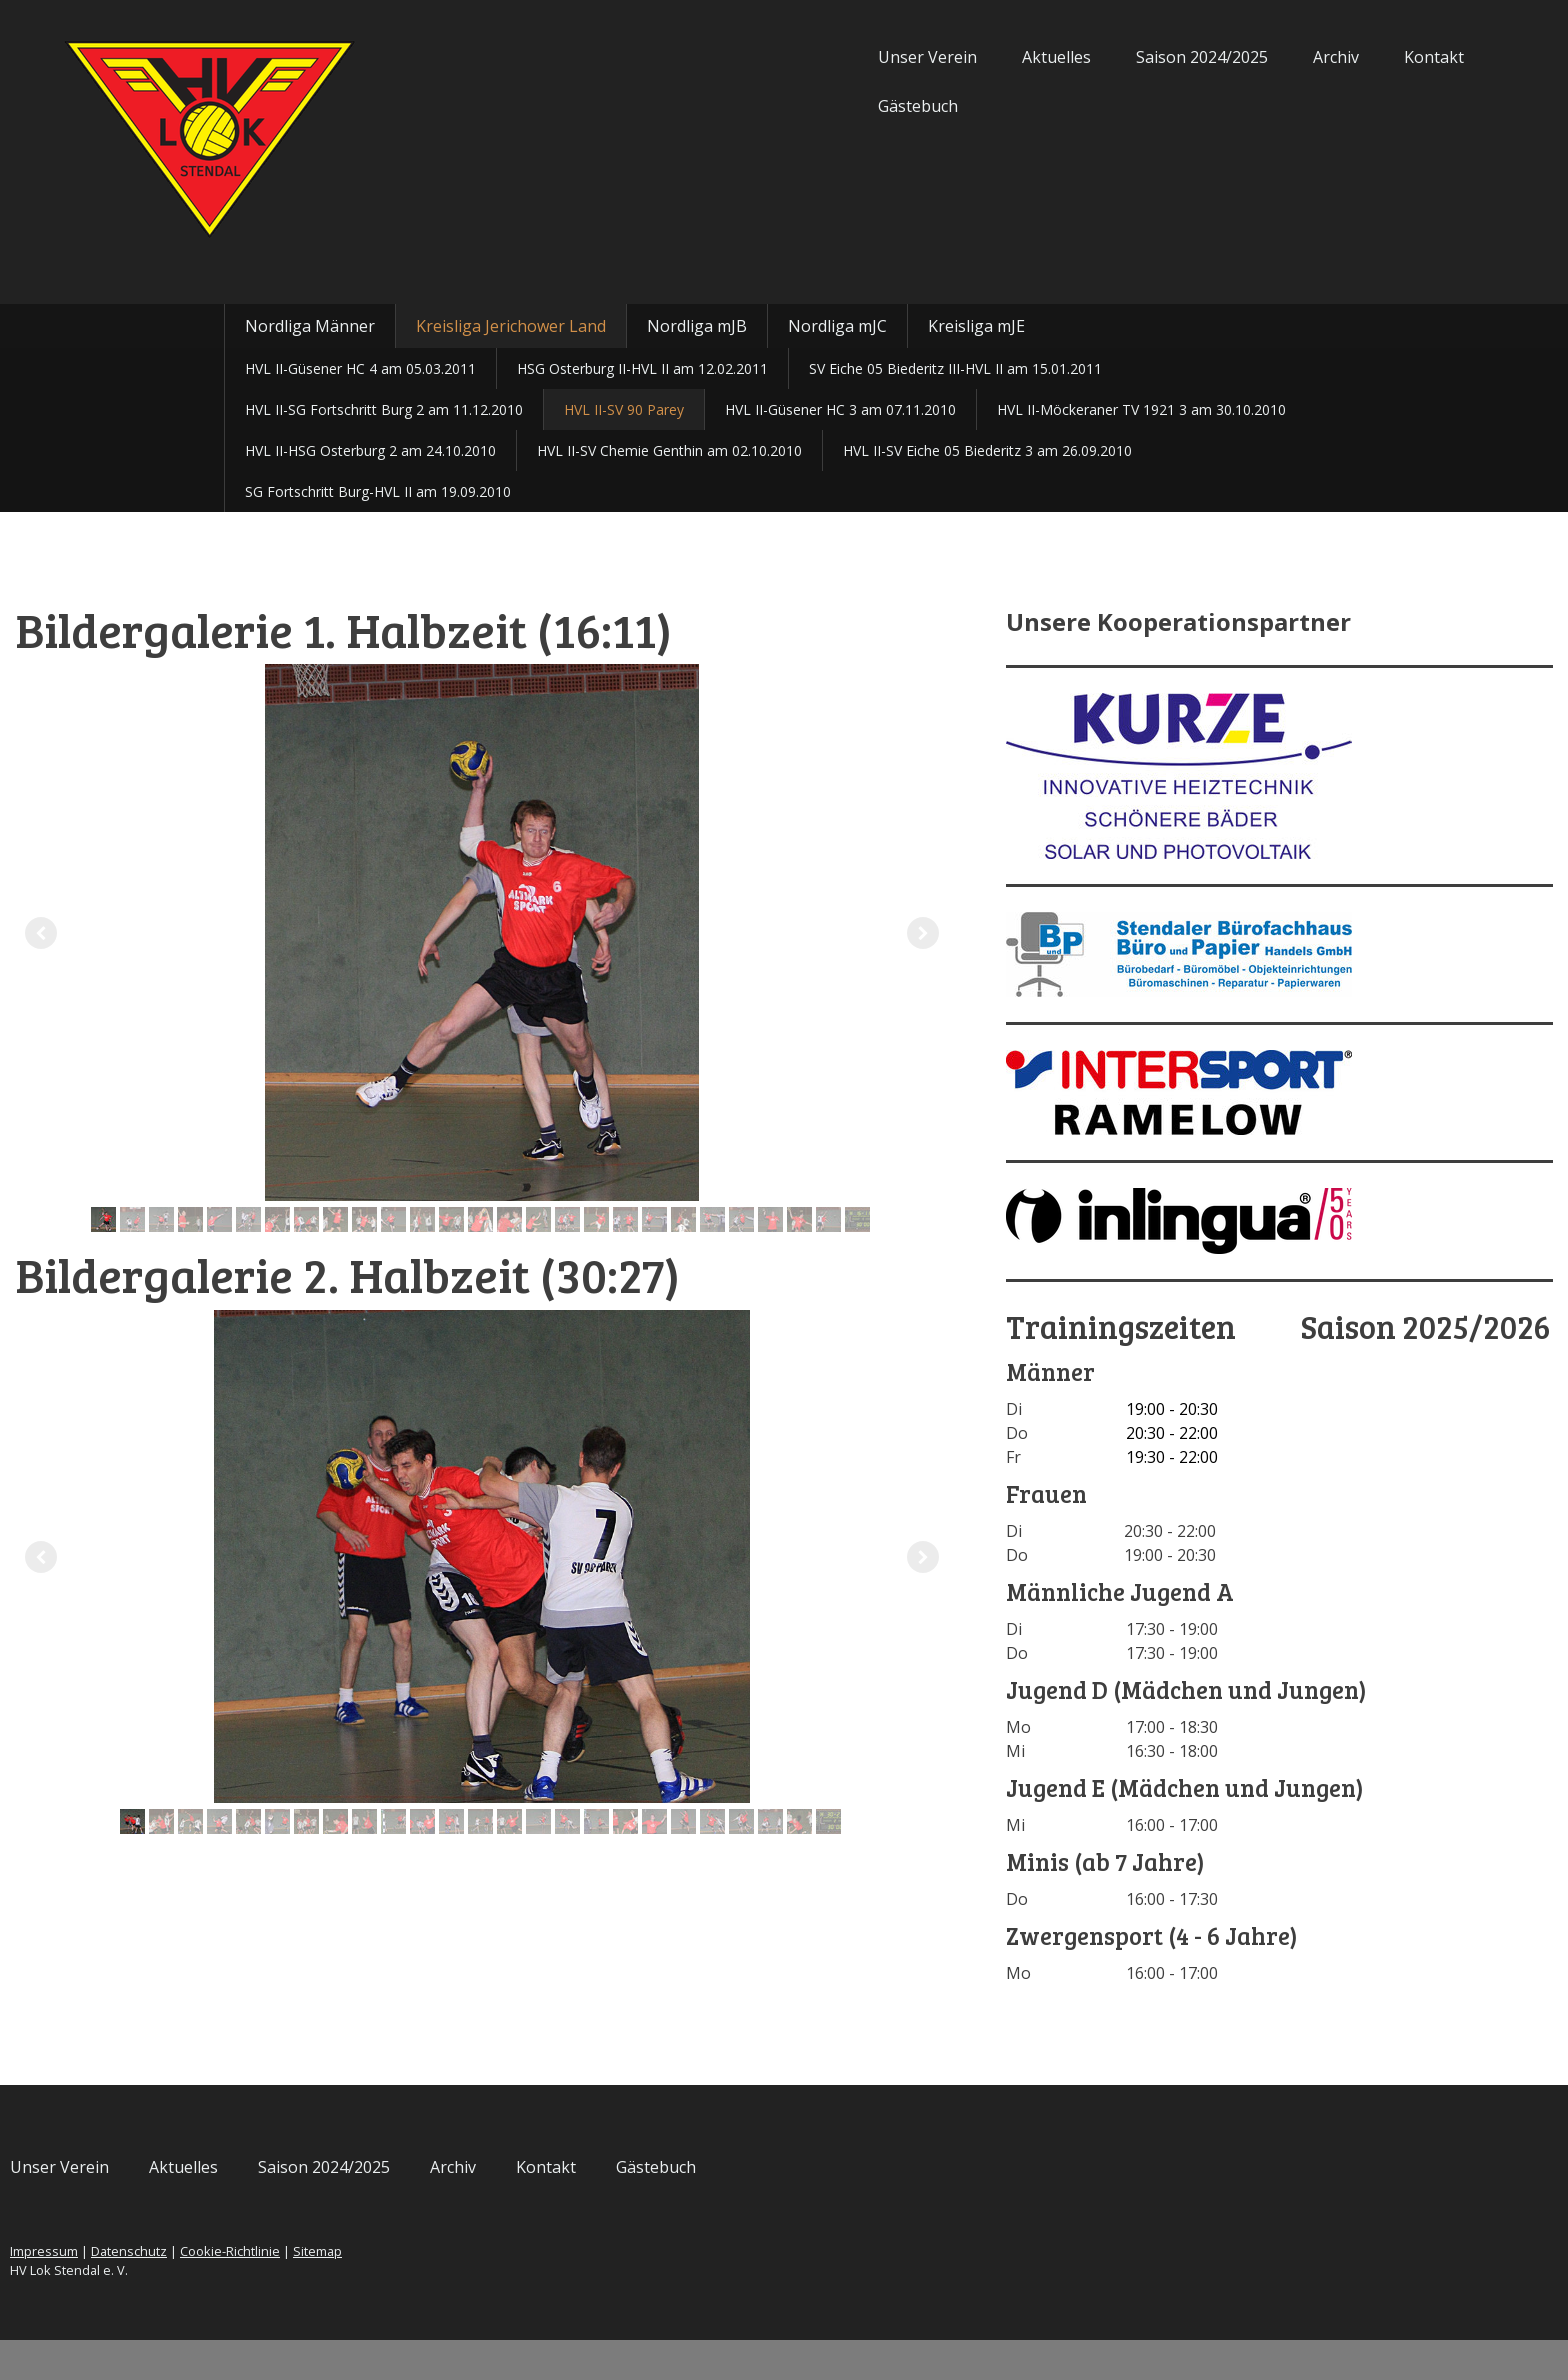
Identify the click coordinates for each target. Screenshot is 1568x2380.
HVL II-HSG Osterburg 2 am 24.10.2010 (370, 450)
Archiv (1112, 57)
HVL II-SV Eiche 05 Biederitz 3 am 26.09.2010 (987, 450)
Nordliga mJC (837, 326)
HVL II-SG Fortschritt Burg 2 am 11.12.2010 (384, 409)
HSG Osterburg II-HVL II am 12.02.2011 (642, 368)
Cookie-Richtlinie (454, 2291)
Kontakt (1210, 57)
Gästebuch (694, 106)
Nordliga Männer (310, 326)
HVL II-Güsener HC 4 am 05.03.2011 (360, 368)
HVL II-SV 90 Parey (624, 409)
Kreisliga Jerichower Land (511, 326)
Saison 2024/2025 (978, 57)
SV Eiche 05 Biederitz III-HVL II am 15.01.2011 (955, 368)
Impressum (268, 2291)
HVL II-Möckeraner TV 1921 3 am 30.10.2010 (1141, 409)
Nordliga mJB (697, 326)
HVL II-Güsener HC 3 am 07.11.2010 (840, 409)
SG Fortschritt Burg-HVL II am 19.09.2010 (378, 491)
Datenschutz (353, 2291)
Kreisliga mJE (976, 326)
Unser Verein (703, 57)
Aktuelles (832, 57)
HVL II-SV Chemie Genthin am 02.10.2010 (669, 450)
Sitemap (541, 2291)
